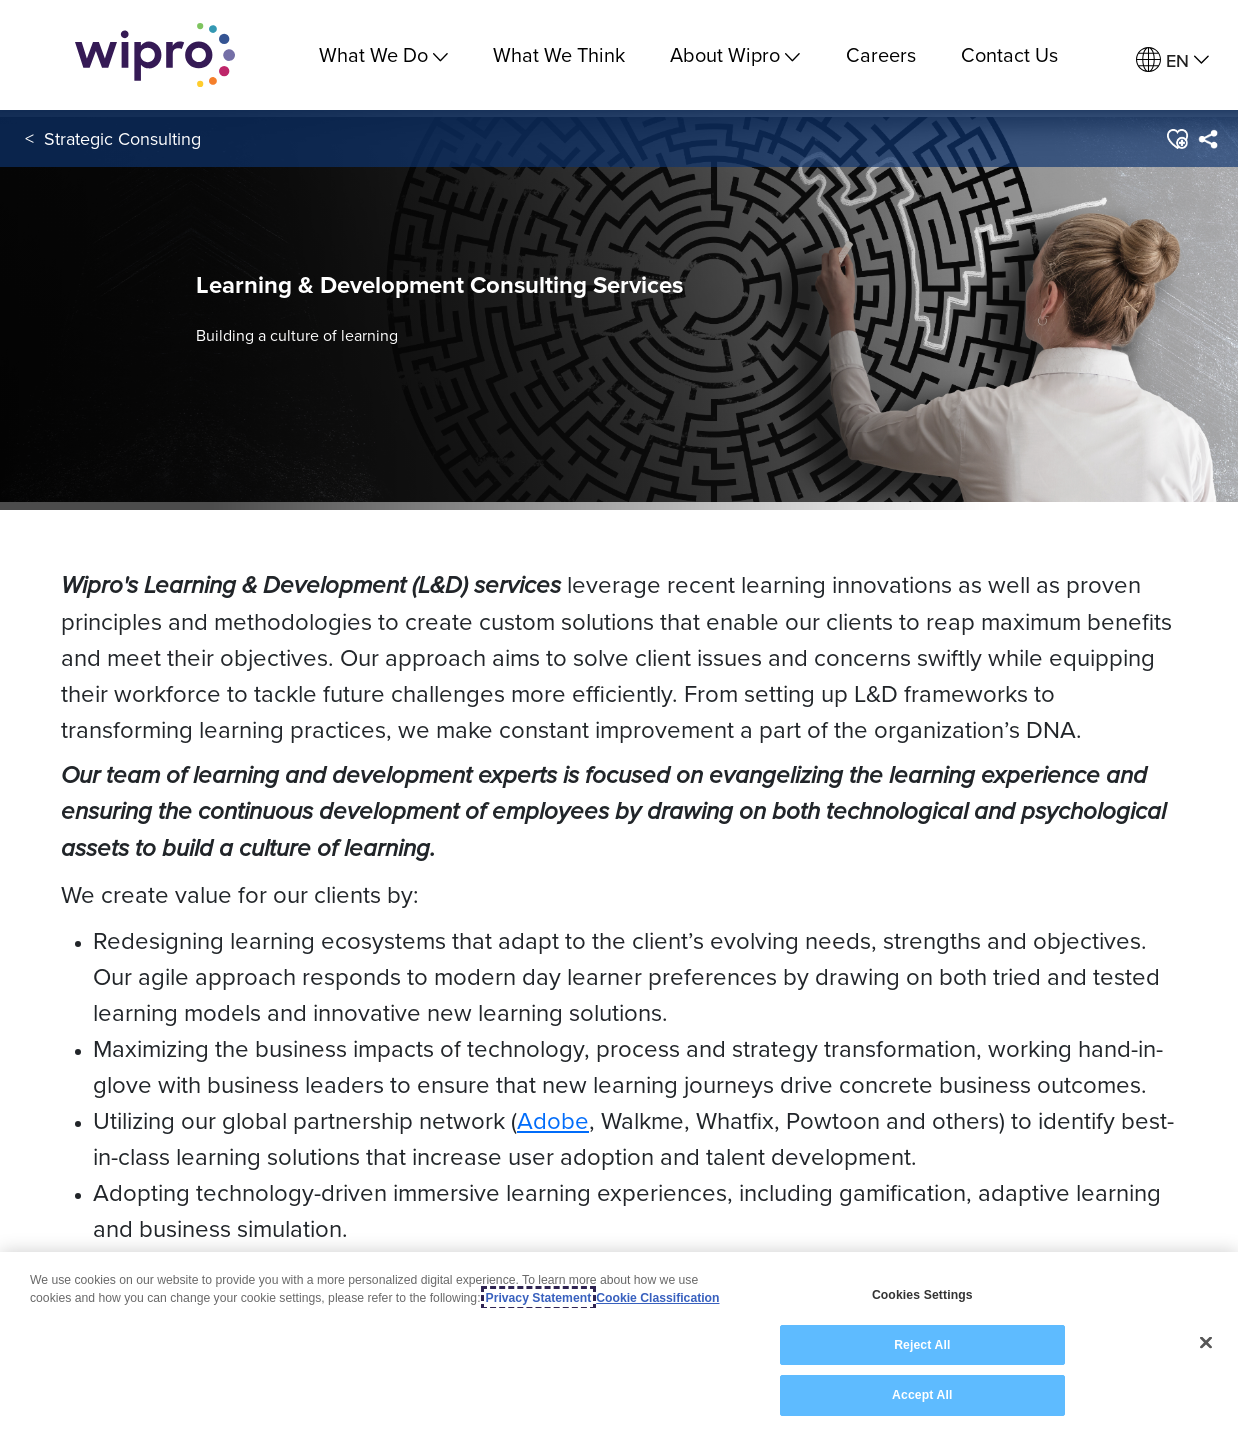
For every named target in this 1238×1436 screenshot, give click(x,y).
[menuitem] (1172, 60)
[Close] (1206, 1343)
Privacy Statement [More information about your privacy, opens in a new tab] (539, 1299)
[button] (1176, 139)
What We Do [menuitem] (383, 54)
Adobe (553, 1120)
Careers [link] (881, 54)
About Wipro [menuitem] (735, 54)
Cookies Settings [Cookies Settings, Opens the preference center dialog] (922, 1296)
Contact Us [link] (1009, 54)
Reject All (922, 1346)
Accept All (922, 1396)
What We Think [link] (559, 54)
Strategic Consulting (122, 138)
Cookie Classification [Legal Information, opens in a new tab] (657, 1299)
